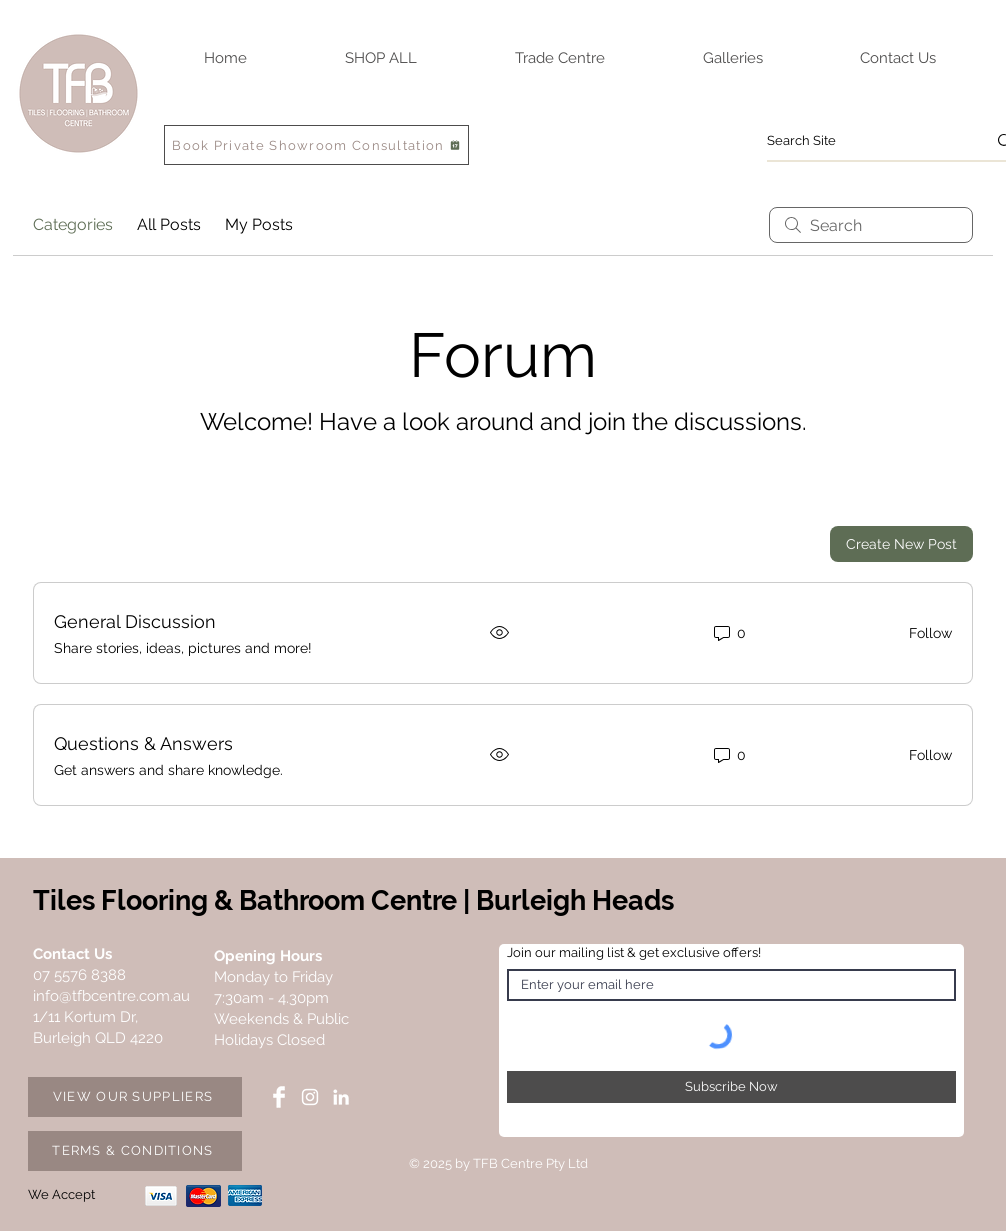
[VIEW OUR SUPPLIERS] (135, 1097)
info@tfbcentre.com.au (111, 996)
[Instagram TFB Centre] (310, 1097)
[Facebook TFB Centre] (279, 1097)
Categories (73, 224)
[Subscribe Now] (731, 1087)
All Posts (169, 224)
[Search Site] (861, 141)
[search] (871, 225)
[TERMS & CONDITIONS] (135, 1151)
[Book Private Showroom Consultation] (316, 145)
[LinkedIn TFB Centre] (341, 1097)
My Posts (259, 224)
